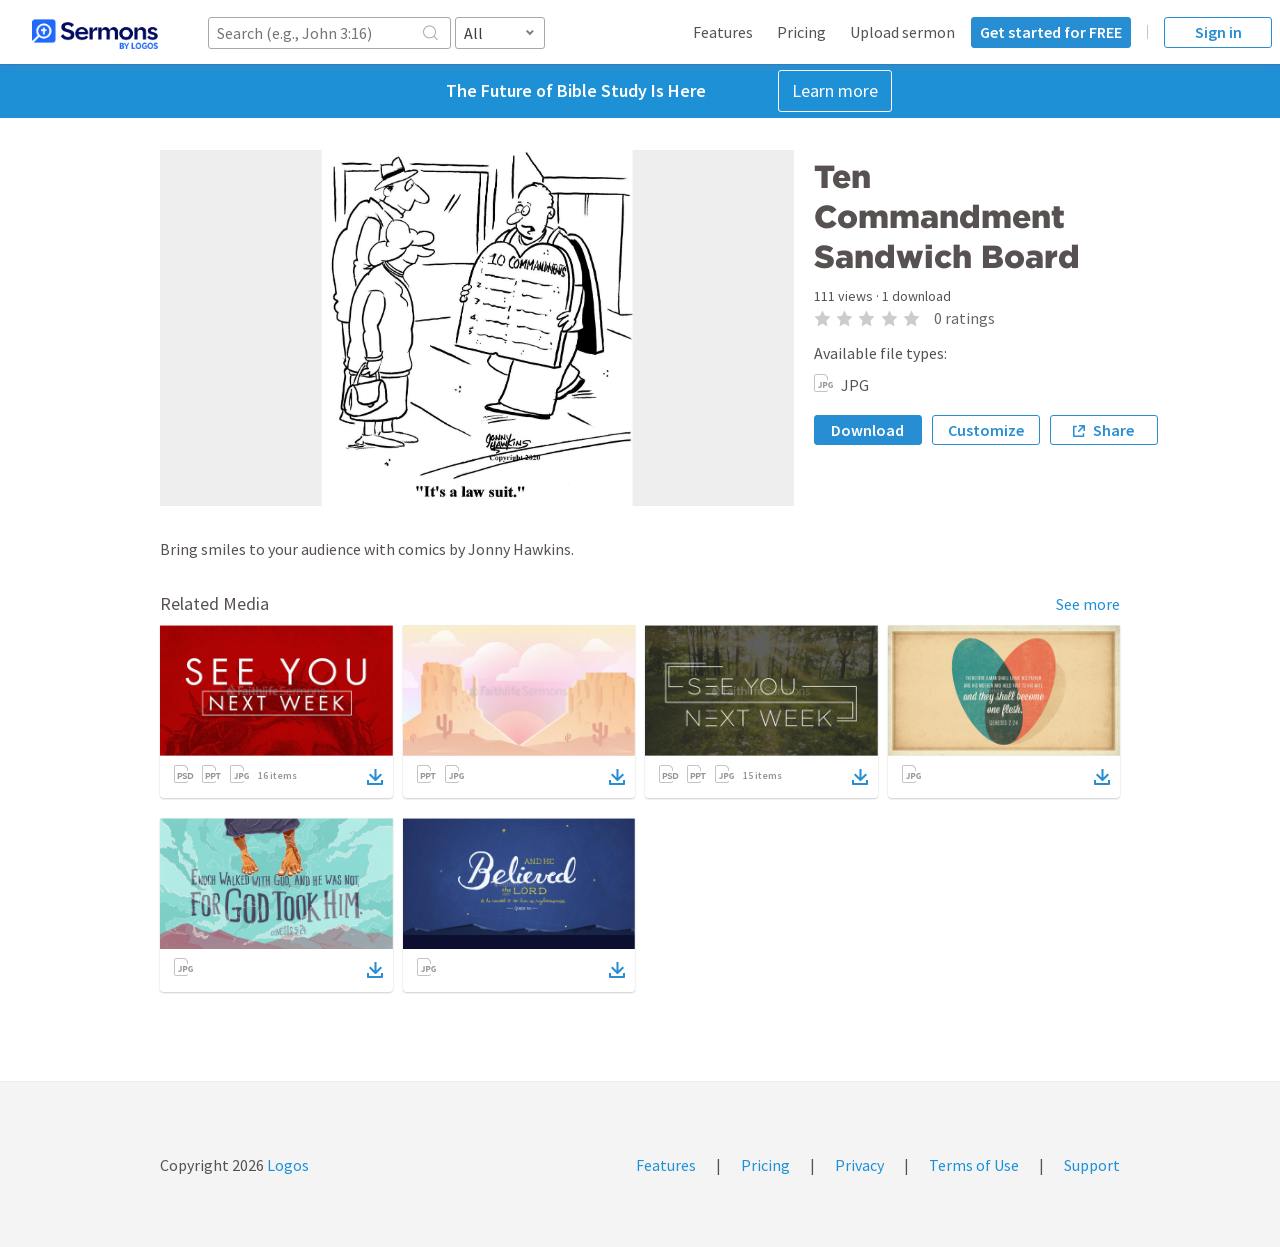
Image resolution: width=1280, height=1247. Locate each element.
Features (723, 32)
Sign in (1218, 32)
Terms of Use (974, 1165)
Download (867, 430)
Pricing (801, 32)
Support (1092, 1165)
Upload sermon (902, 32)
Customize (986, 430)
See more (1088, 604)
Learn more (835, 90)
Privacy (859, 1165)
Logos (286, 1165)
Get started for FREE (1051, 32)
